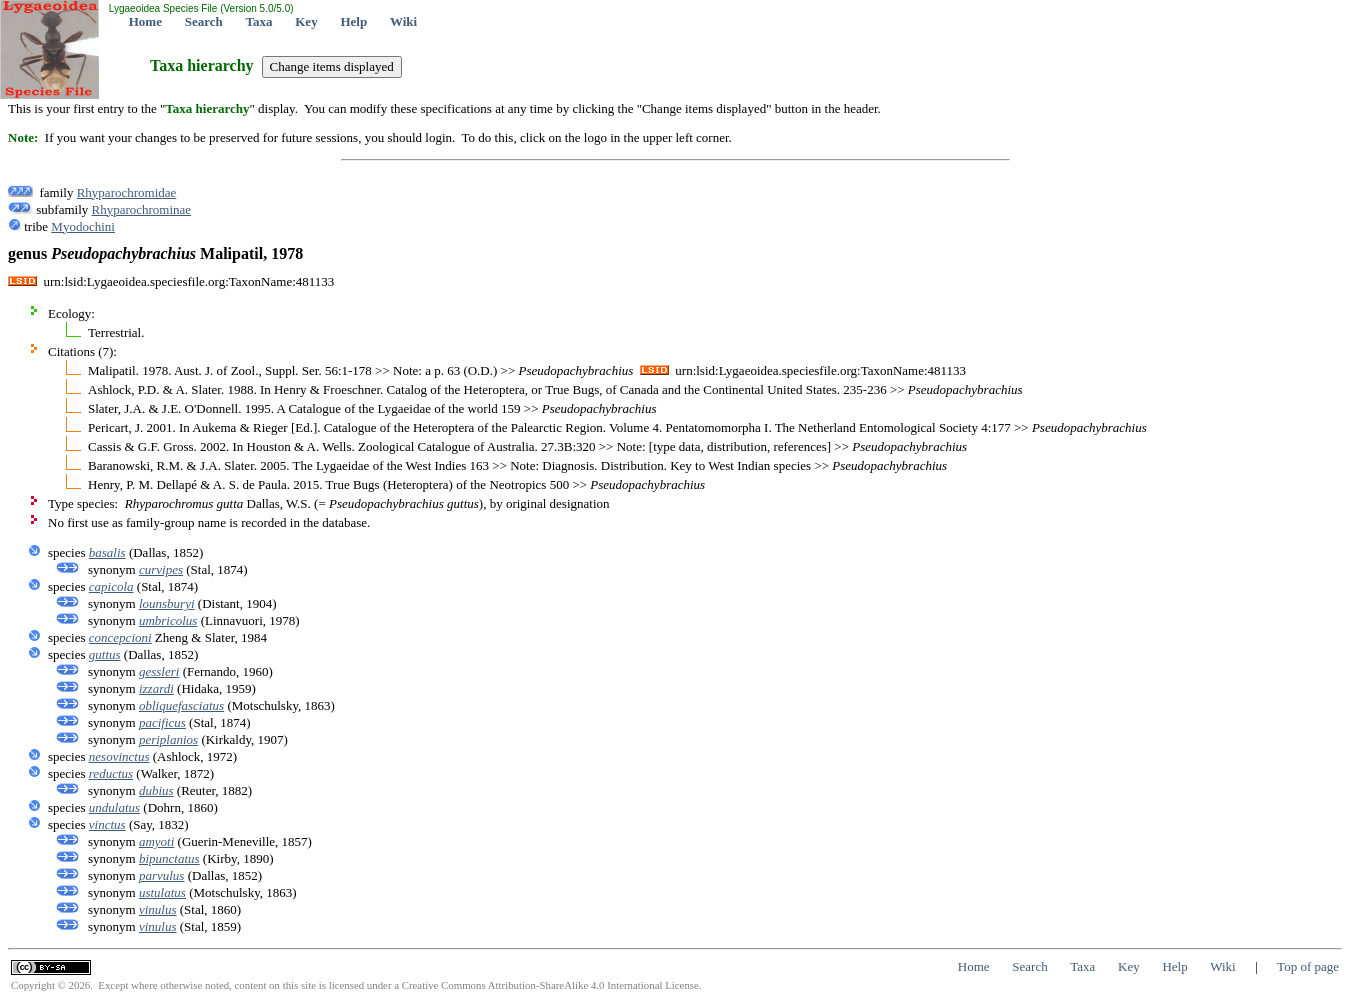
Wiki (403, 21)
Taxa (259, 21)
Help (353, 21)
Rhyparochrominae (142, 209)
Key (306, 21)
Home (145, 21)
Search (204, 21)
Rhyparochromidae (127, 192)
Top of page (1308, 966)
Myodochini (83, 226)
